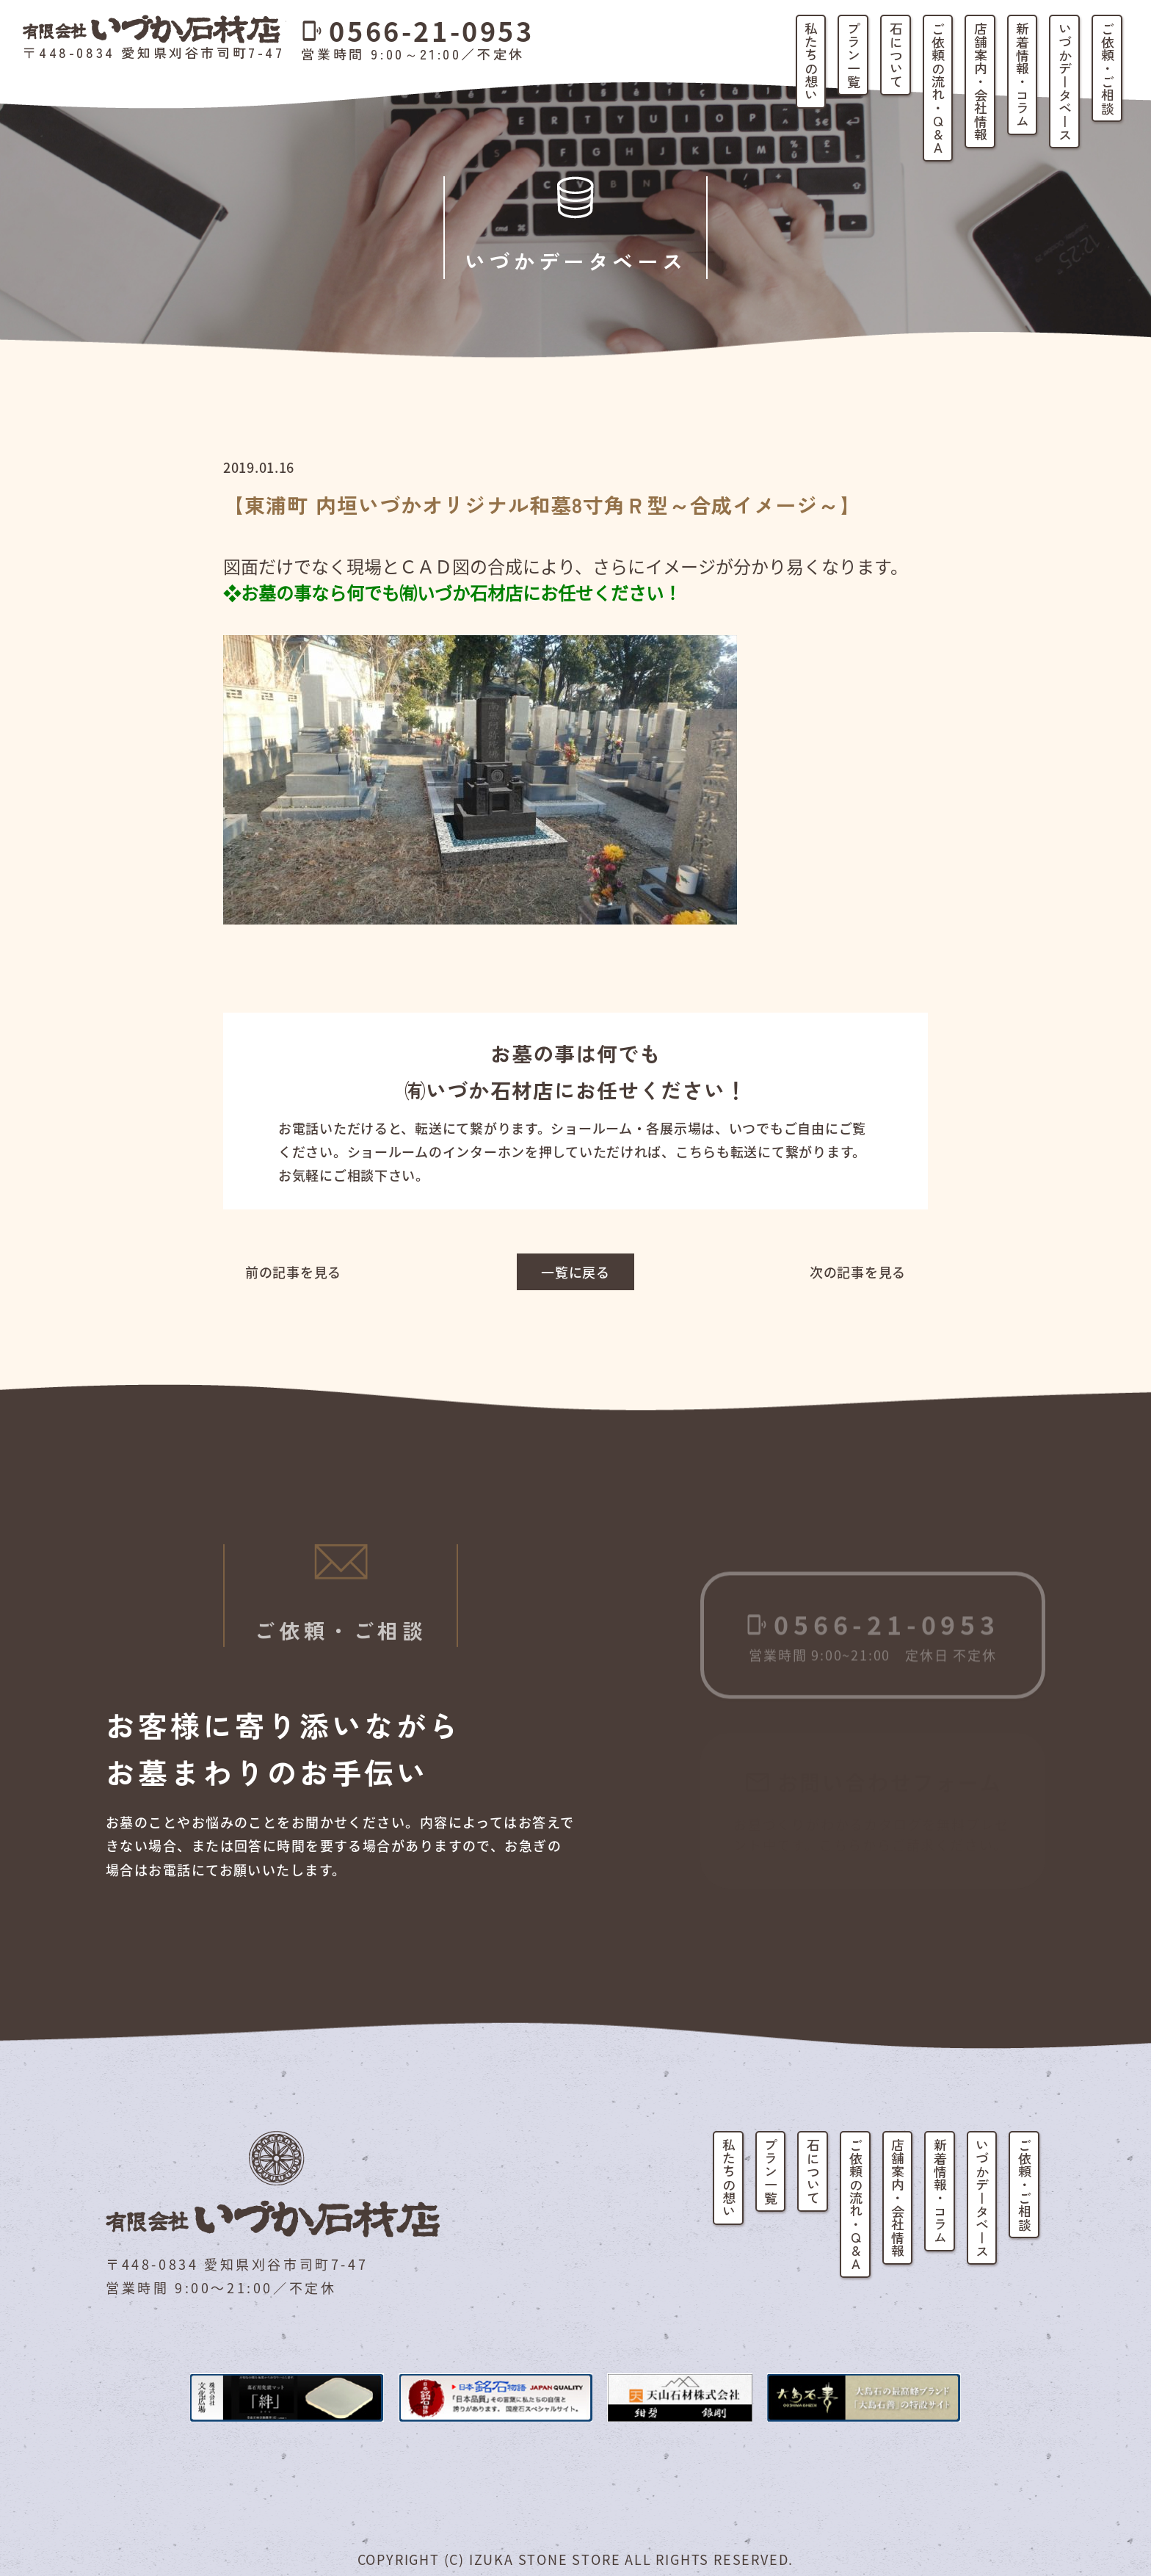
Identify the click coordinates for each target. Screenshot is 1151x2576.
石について (896, 55)
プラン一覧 (853, 55)
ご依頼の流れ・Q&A (938, 88)
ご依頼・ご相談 (1107, 68)
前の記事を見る (293, 1271)
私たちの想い (811, 61)
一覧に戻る (575, 1271)
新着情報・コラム (1022, 75)
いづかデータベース (1065, 81)
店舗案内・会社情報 (980, 81)
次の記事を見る (858, 1271)
